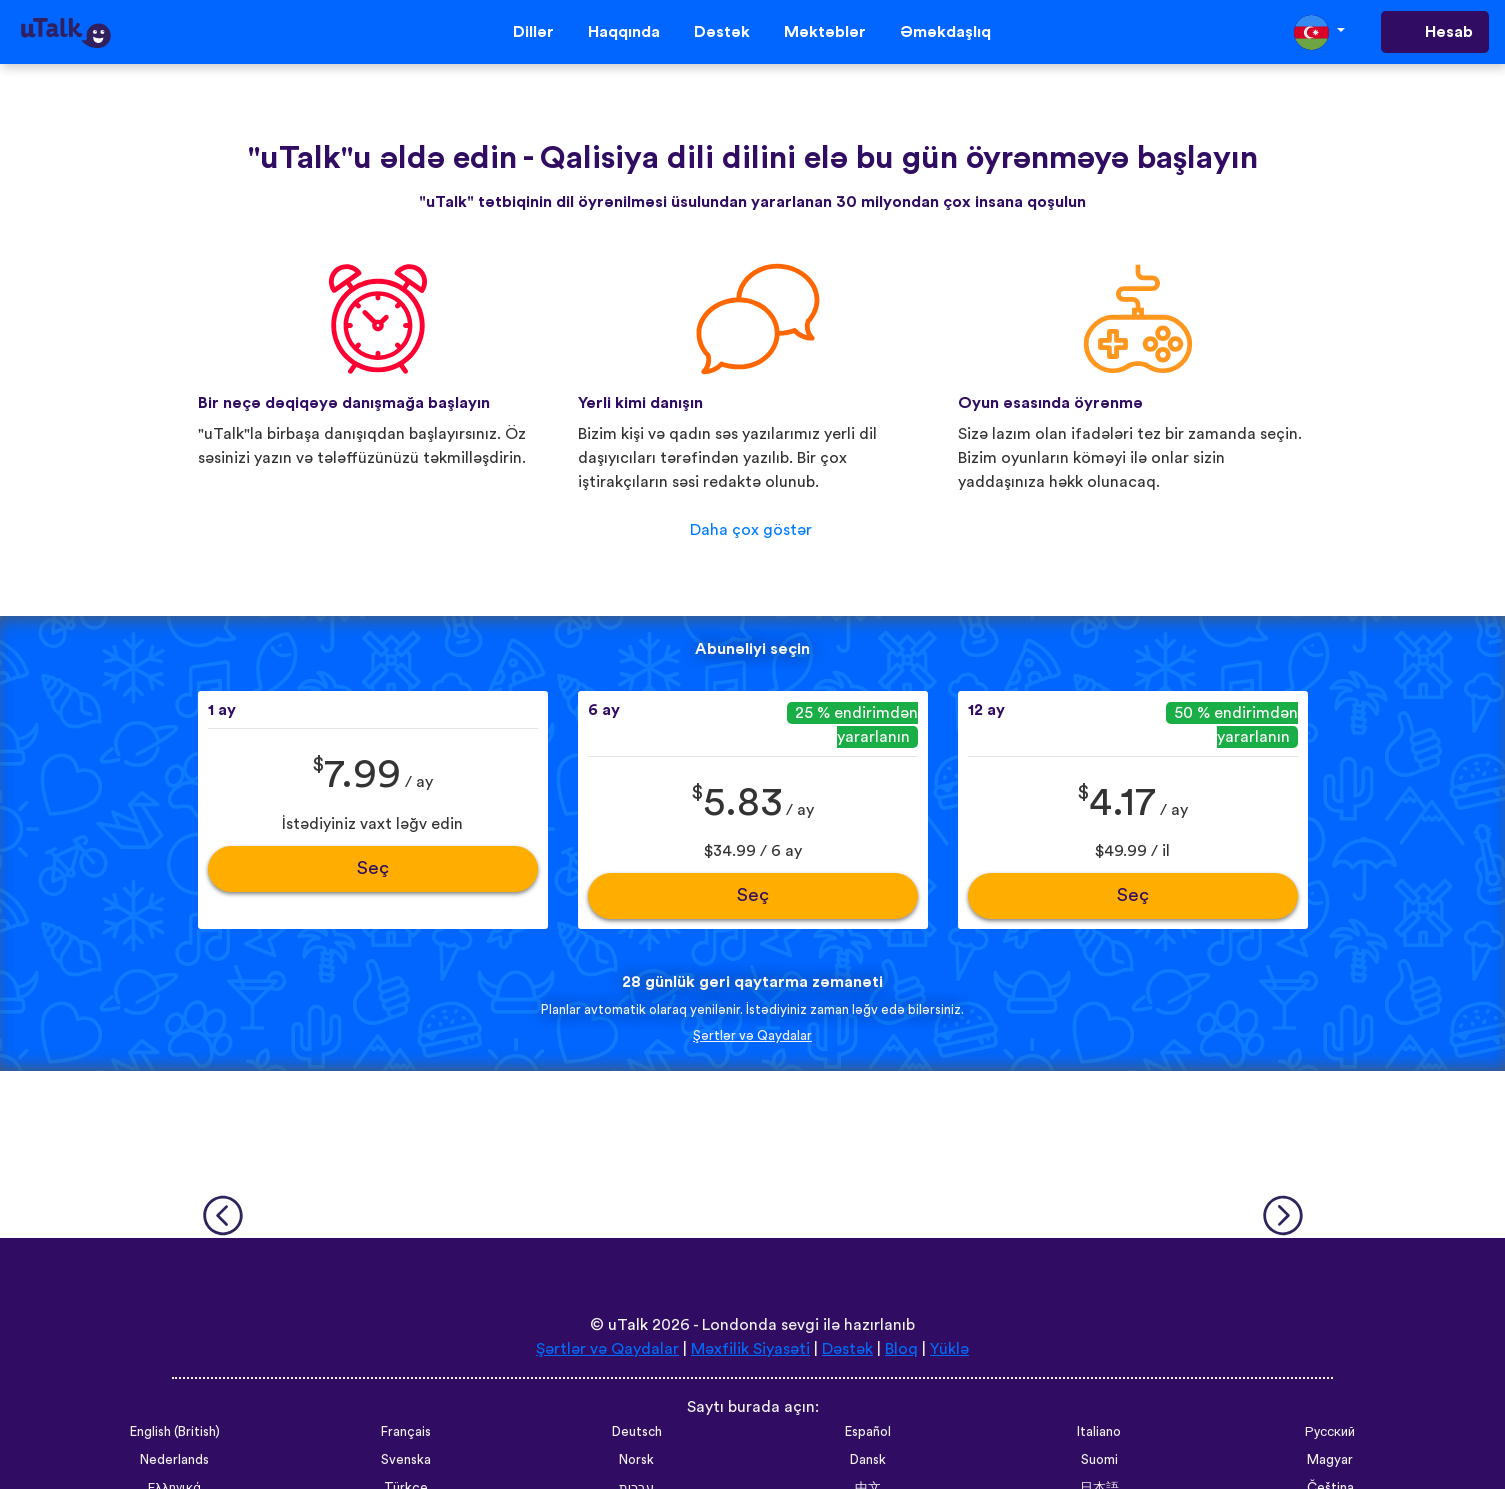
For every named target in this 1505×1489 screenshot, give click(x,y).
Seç (373, 868)
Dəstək (722, 32)
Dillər (533, 32)
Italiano (1099, 1432)
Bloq (901, 1349)
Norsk (636, 1460)
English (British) (175, 1432)
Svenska (406, 1460)
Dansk (868, 1460)
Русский (1330, 1432)
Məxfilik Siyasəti (750, 1349)
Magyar (1330, 1460)
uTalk (628, 1325)
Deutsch (637, 1432)
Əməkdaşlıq (945, 32)
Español (868, 1432)
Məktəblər (825, 32)
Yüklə (949, 1349)
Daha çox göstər (751, 530)
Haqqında (624, 32)
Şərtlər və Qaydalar (752, 1036)
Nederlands (174, 1460)
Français (406, 1432)
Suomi (1099, 1460)
